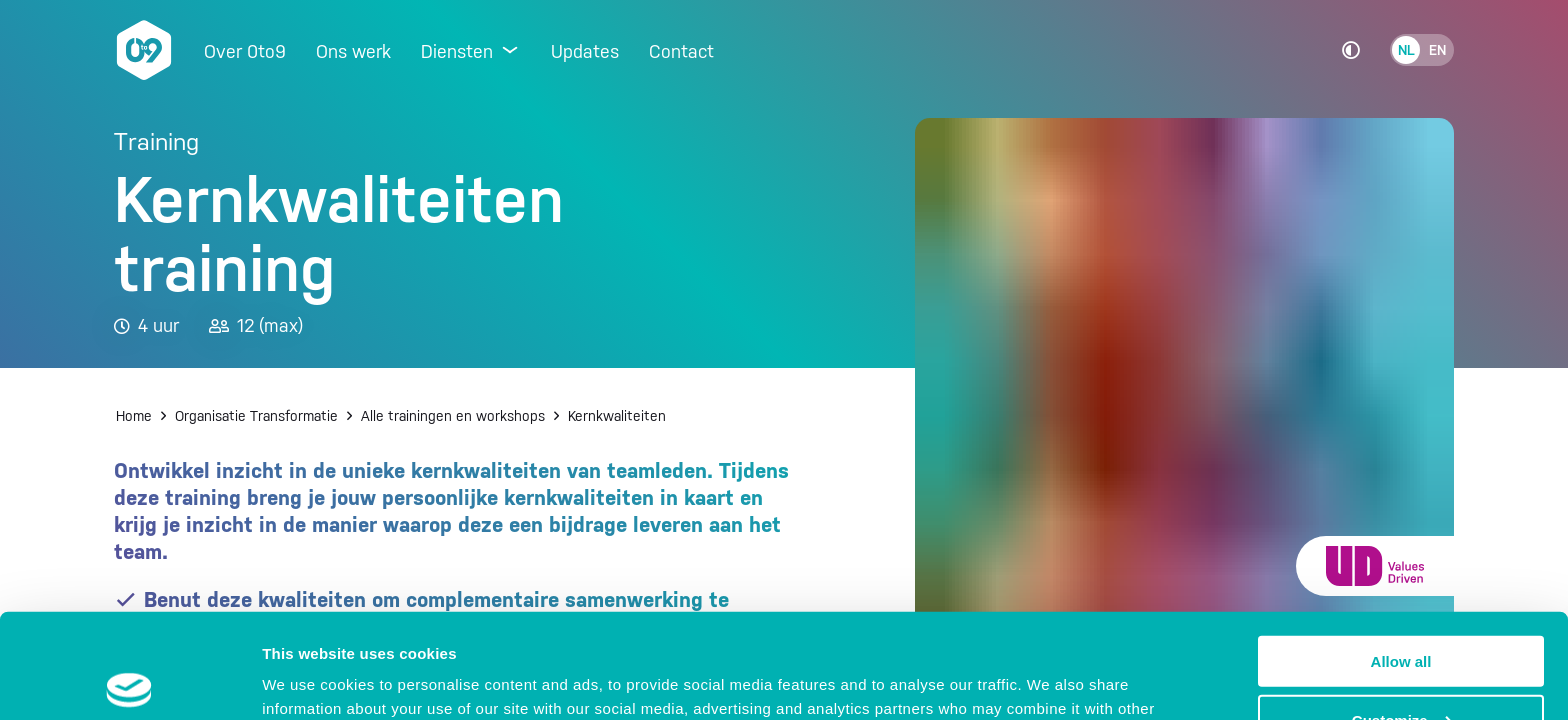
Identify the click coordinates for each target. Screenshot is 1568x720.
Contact (681, 51)
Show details (308, 679)
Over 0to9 (245, 51)
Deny (1401, 670)
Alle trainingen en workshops (453, 416)
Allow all (1401, 552)
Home (134, 416)
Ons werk (353, 51)
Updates (585, 51)
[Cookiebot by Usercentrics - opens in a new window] (129, 681)
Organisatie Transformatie (256, 416)
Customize (1402, 611)
